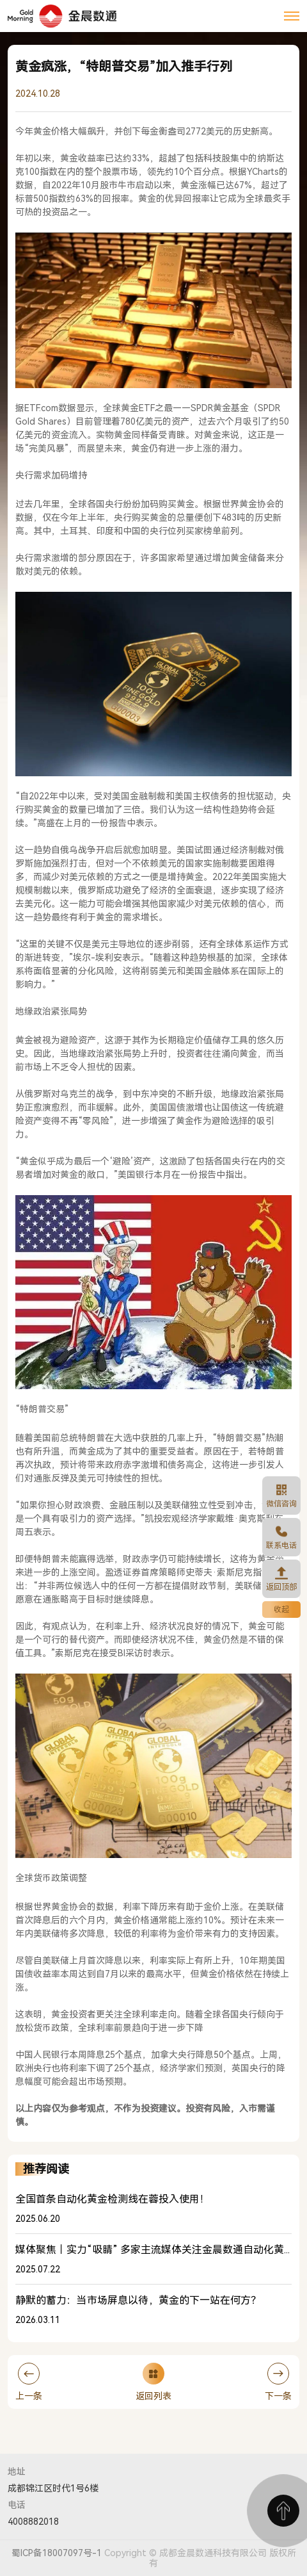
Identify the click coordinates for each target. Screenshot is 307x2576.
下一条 (278, 2382)
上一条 (28, 2382)
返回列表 (153, 2382)
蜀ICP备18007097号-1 (57, 2553)
